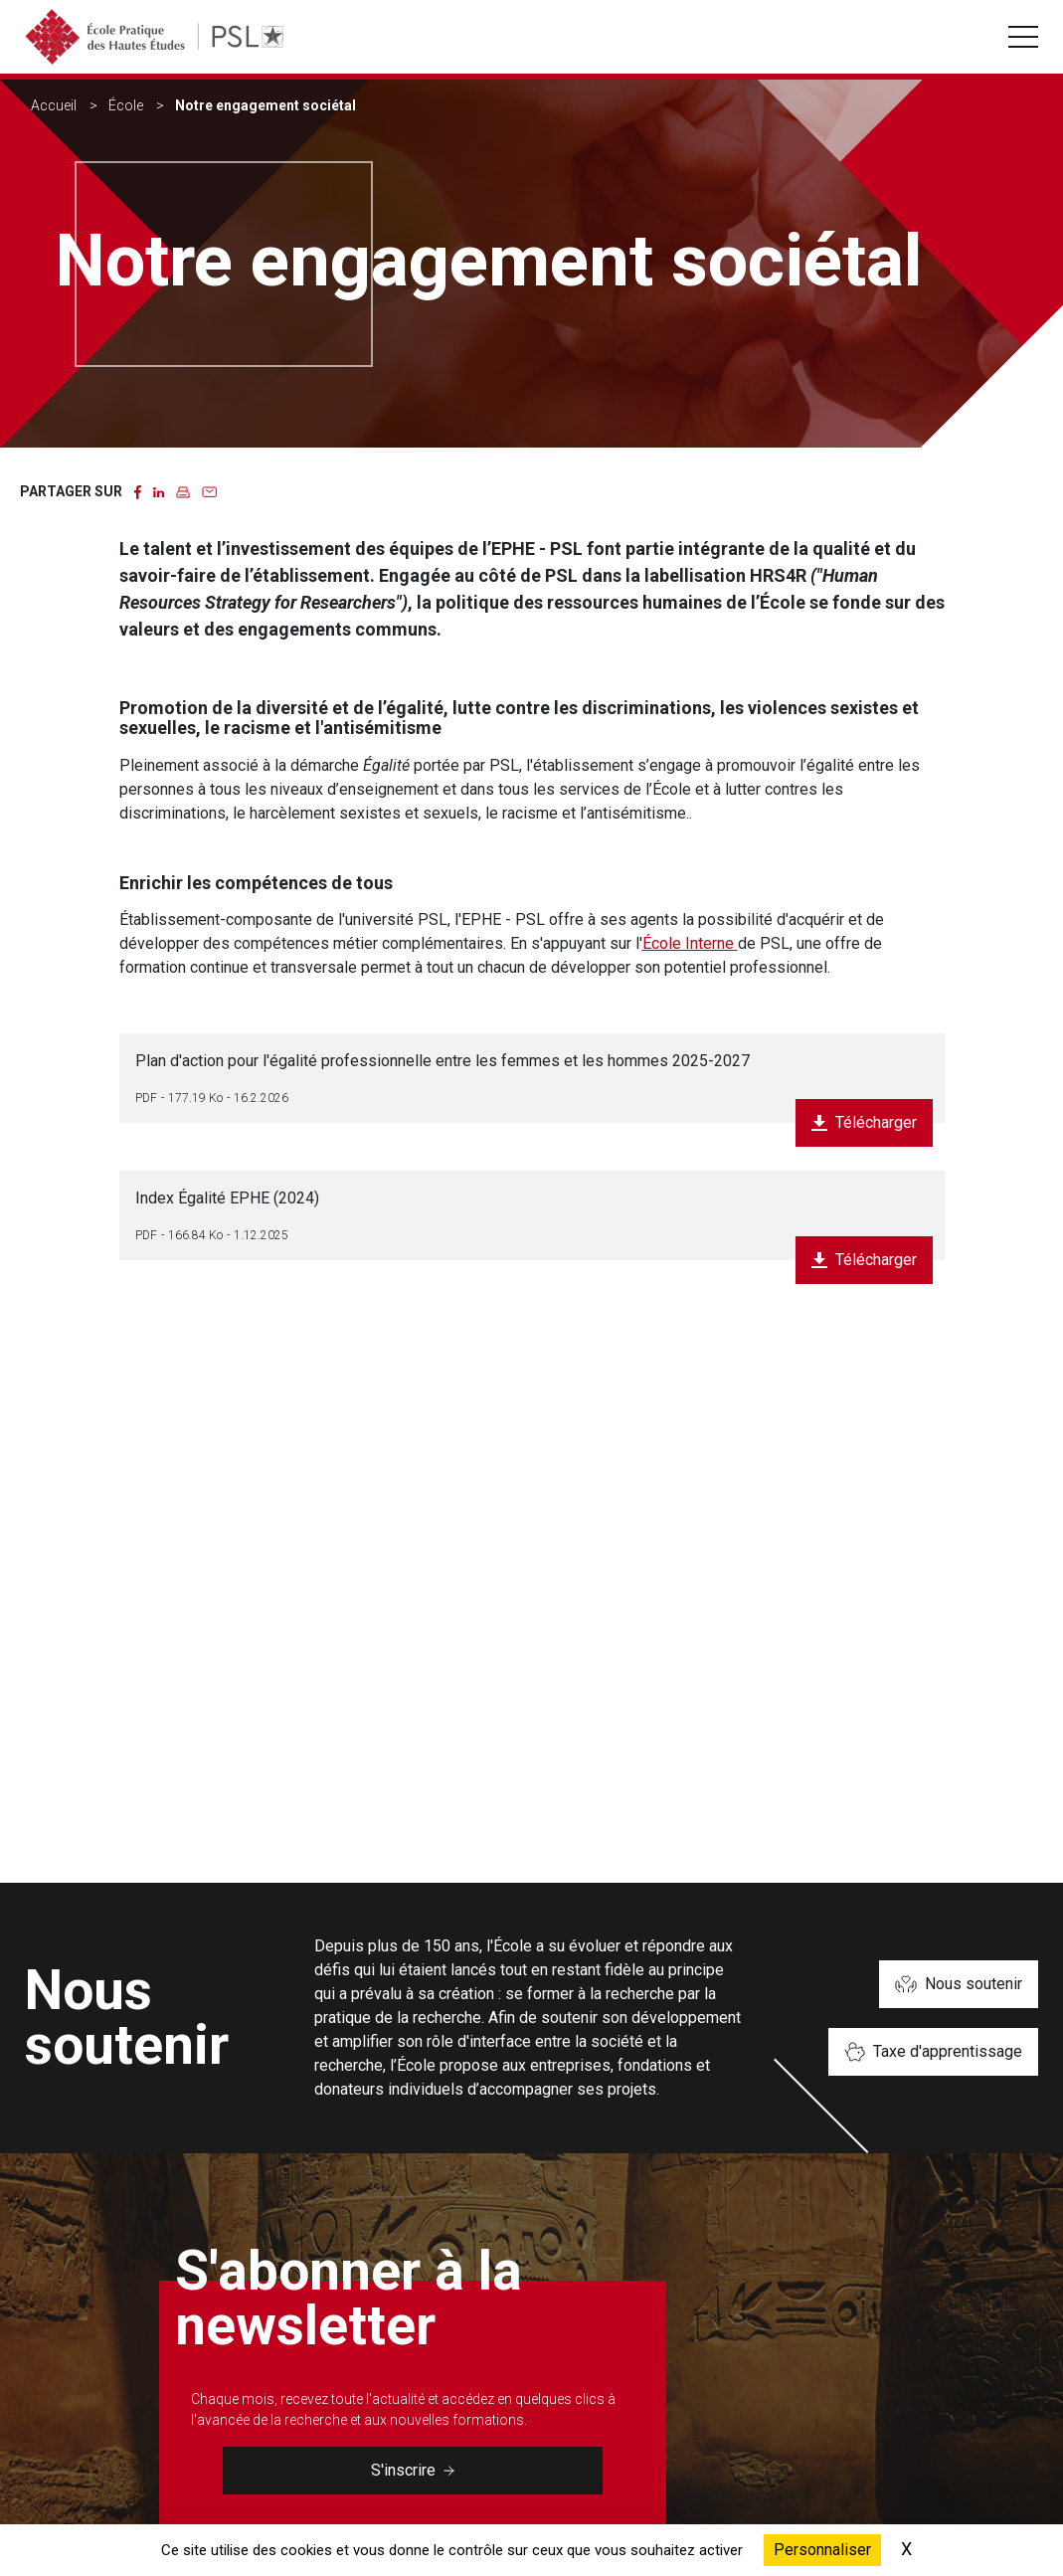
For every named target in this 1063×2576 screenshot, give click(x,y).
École (125, 105)
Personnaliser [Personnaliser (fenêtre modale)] (822, 2549)
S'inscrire (412, 2470)
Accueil (54, 105)
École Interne (690, 943)
